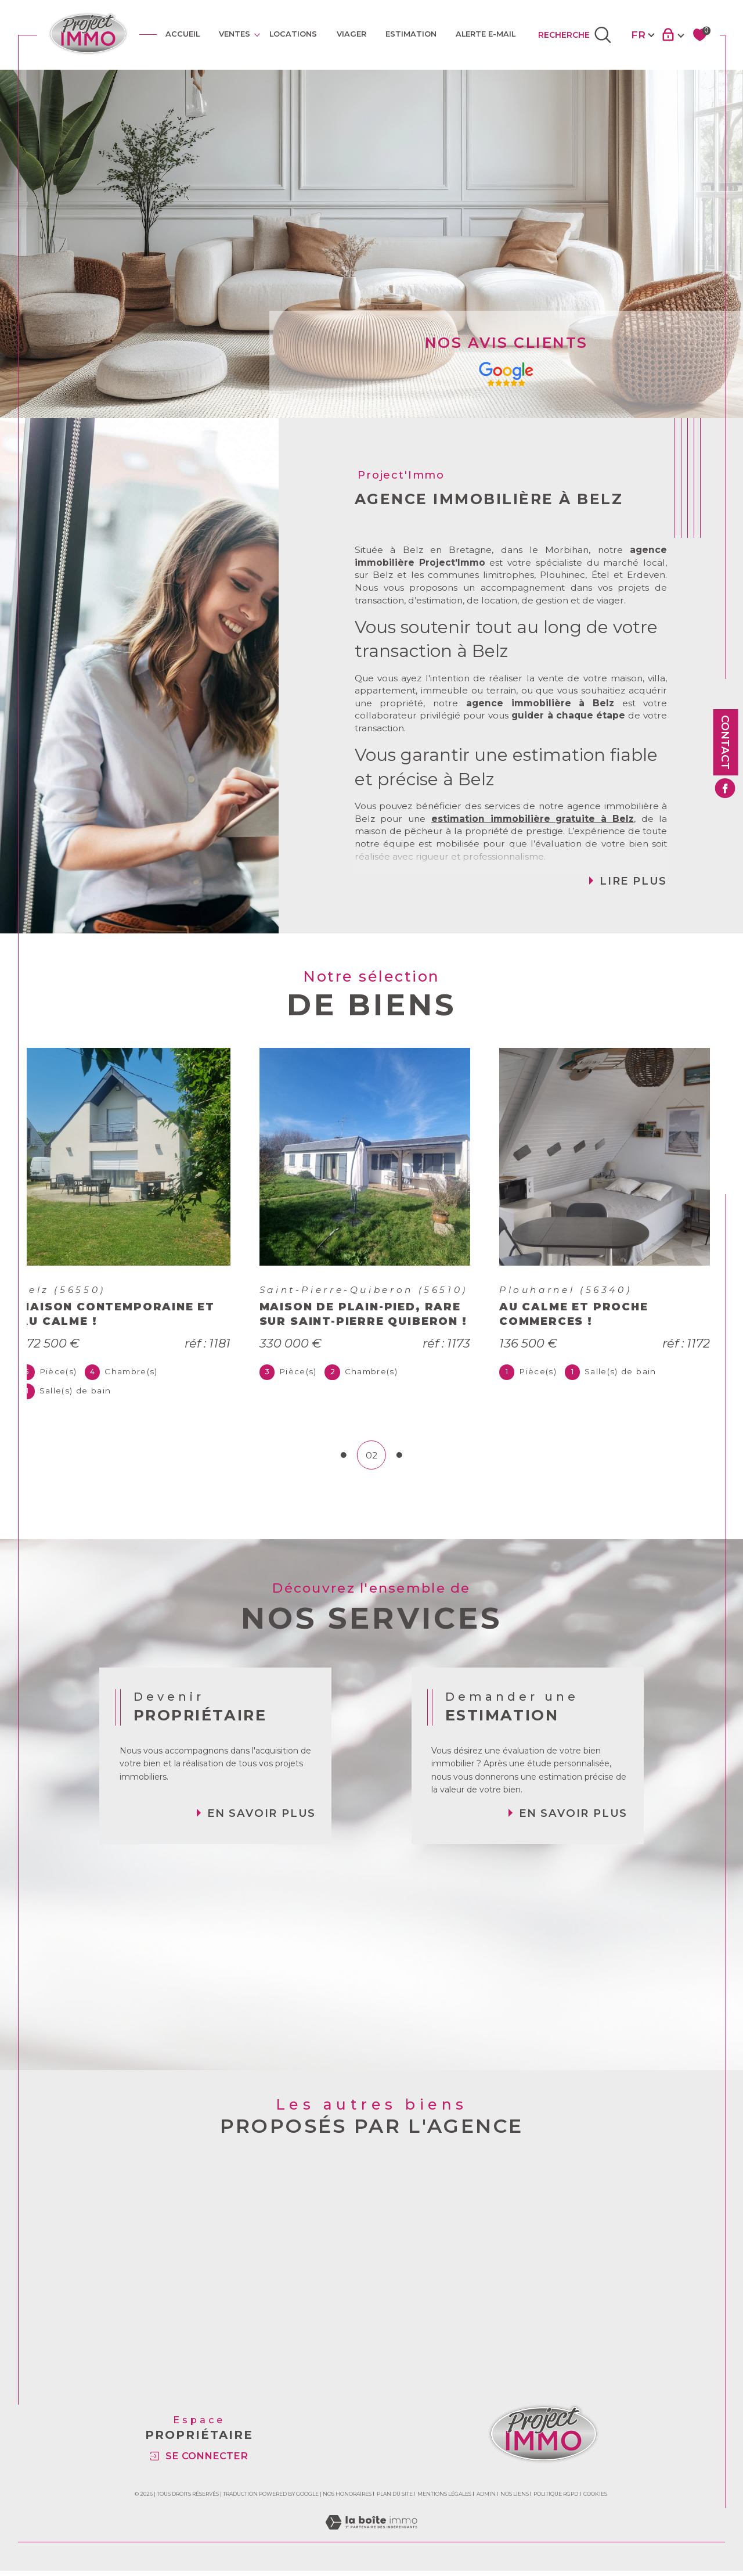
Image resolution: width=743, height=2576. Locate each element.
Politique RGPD (555, 2499)
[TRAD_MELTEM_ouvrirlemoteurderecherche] (575, 35)
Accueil (182, 34)
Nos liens (514, 2499)
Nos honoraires (347, 2499)
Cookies (595, 2499)
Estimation (411, 34)
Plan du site (395, 2499)
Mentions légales (444, 2499)
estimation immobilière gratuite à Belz (532, 818)
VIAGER (351, 34)
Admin (486, 2499)
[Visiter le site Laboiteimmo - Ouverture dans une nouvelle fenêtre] (371, 2540)
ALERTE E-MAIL (485, 34)
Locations (293, 34)
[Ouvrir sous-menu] (257, 34)
